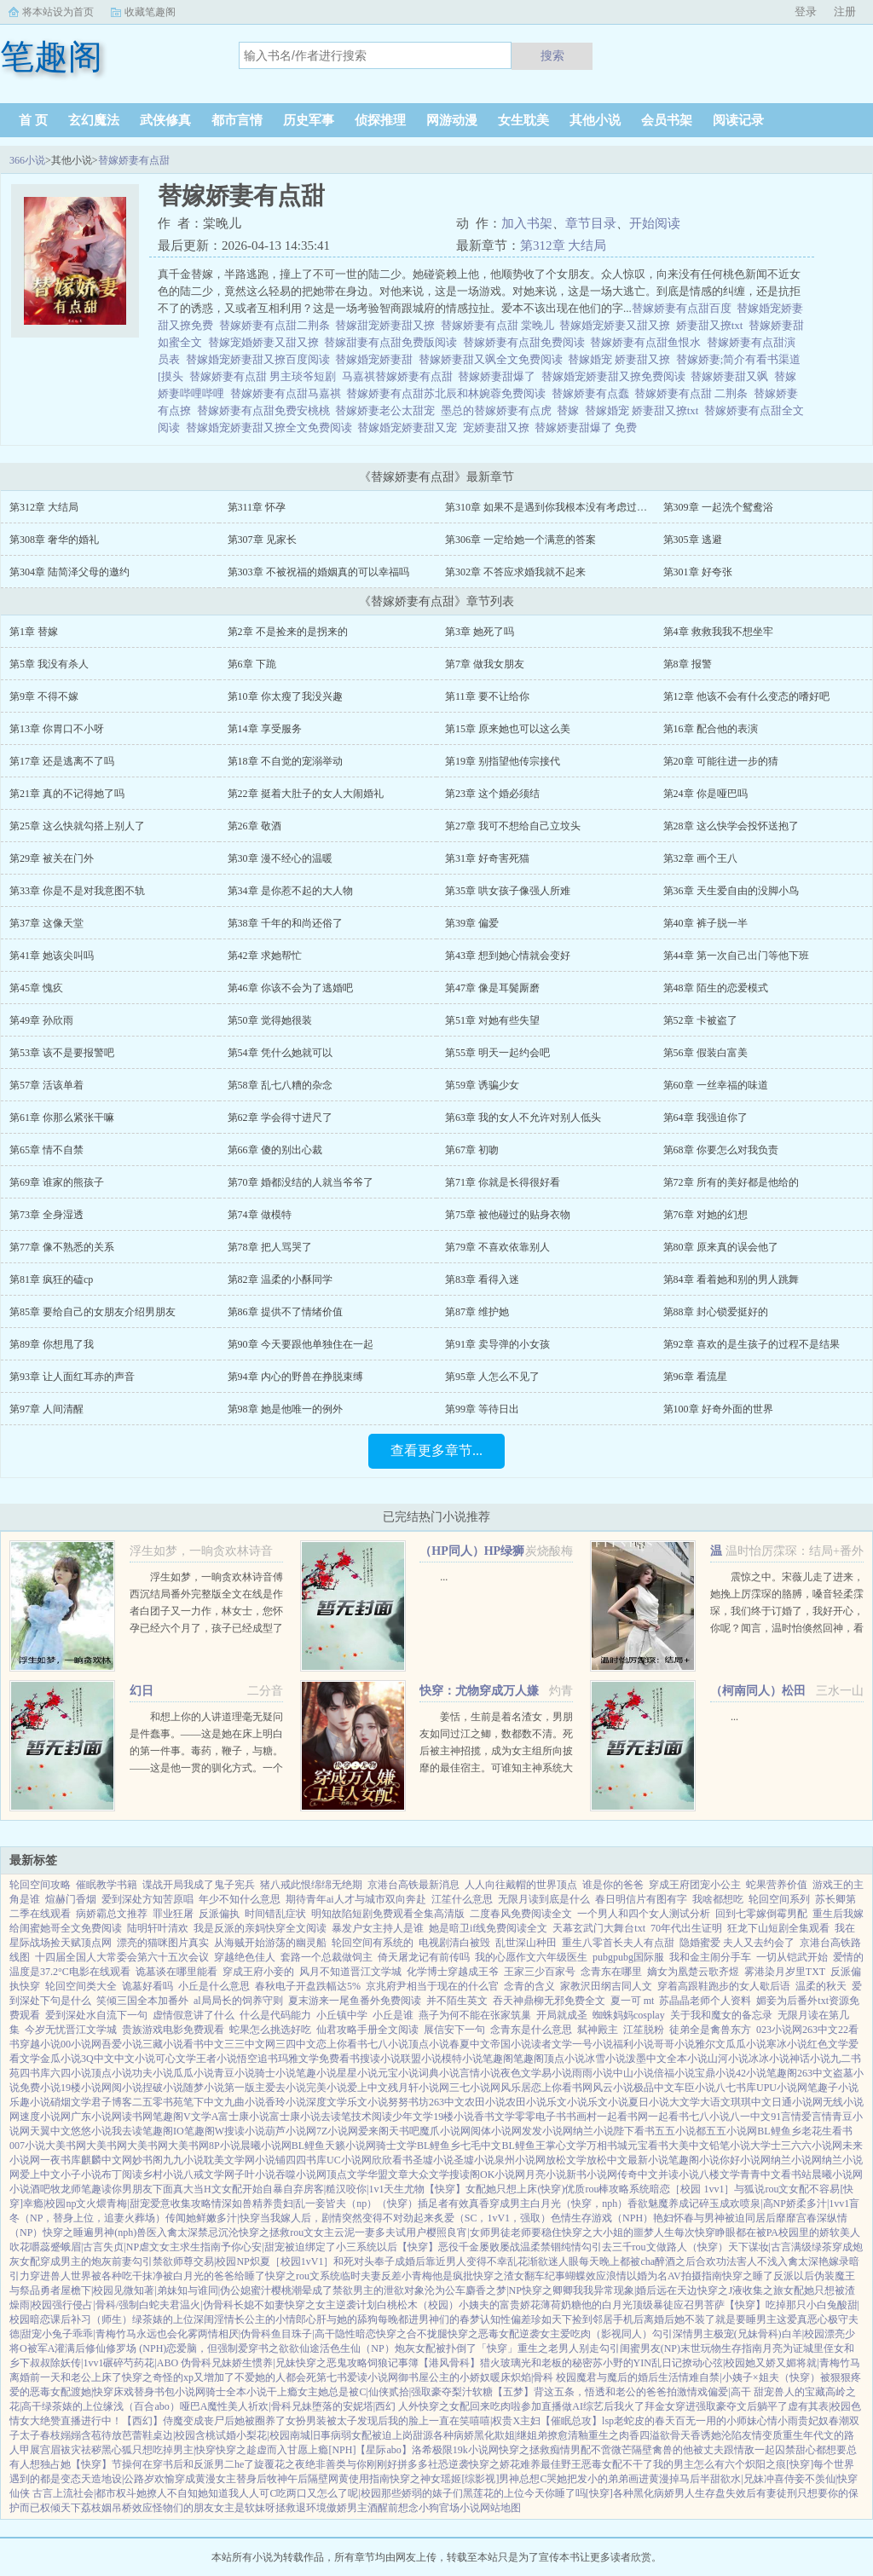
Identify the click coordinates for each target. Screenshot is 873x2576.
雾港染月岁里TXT (784, 1972)
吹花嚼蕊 (29, 2247)
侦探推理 (380, 120)
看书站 (796, 2174)
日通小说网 (797, 2102)
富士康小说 (243, 2117)
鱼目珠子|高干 (302, 2334)
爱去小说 (285, 2088)
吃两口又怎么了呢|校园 (328, 2493)
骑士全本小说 (236, 2392)
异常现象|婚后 (624, 2290)
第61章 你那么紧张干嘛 (61, 1117)
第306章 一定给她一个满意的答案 (520, 540)
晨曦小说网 (266, 2145)
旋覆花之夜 (279, 2464)
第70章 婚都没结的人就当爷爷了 (300, 1182)
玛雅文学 (298, 2059)
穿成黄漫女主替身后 (221, 2479)
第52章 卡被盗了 (700, 1020)
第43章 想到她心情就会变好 (507, 956)
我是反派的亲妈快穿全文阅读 (260, 1928)
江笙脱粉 (643, 2030)
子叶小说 (254, 2174)
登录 (806, 11)
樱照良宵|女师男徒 (468, 2232)
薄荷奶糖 (561, 2305)
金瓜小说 (60, 2059)
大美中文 (688, 2145)
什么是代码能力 (275, 2015)
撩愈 (557, 2435)
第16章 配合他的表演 (710, 729)
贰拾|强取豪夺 (420, 2392)
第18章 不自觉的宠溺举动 (285, 761)
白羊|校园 (803, 2334)
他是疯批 (452, 2276)
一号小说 (592, 2044)
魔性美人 (227, 2406)
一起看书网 (622, 2117)
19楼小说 (81, 2088)
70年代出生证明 (686, 1928)
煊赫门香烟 (70, 1899)
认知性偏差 (505, 2319)
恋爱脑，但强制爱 (207, 2348)
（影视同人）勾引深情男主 (652, 2334)
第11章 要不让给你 (487, 696)
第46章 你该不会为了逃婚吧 (290, 988)
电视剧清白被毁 (454, 1943)
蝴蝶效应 (585, 2276)
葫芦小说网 (290, 2131)
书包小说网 (179, 2392)
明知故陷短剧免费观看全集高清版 (388, 1914)
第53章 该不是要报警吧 (61, 1053)
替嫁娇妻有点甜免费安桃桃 (266, 410)
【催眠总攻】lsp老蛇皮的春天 (608, 2421)
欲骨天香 (680, 2435)
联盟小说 (421, 2059)
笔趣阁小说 (694, 2160)
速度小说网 (45, 2117)
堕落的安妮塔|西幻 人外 (365, 2406)
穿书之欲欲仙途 (284, 2348)
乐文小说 (367, 2102)
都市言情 (237, 120)
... (444, 1577)
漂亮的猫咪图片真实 (163, 1943)
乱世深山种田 (526, 1943)
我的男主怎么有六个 (699, 2464)
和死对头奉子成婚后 (379, 2261)
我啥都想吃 (717, 1899)
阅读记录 (738, 120)
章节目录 (590, 223)
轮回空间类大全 (81, 1986)
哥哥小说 (674, 2044)
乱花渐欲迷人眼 (543, 2261)
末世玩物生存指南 (721, 2348)
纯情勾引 (581, 2247)
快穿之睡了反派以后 (768, 2276)
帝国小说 (510, 2044)
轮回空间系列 (779, 1899)
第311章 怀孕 (257, 507)
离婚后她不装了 (679, 2319)
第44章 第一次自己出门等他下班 (736, 956)
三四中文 (295, 2044)
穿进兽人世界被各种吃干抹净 (96, 2276)
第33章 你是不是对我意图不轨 (77, 891)
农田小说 (485, 2102)
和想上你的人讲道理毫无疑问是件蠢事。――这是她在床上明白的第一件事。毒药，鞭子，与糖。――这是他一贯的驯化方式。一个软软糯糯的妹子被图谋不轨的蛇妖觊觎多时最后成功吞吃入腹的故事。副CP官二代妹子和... (206, 1768)
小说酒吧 (29, 2189)
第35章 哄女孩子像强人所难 (507, 891)
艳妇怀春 (673, 2218)
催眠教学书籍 (106, 1885)
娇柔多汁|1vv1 (817, 2203)
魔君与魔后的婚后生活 (627, 2377)
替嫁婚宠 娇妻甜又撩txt (644, 410)
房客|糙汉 (325, 2189)
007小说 (27, 2145)
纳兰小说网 (796, 2160)
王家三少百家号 (539, 1972)
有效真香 (468, 2203)
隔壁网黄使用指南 (349, 2479)
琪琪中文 (751, 2102)
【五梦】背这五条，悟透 (549, 2392)
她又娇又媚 (770, 2363)
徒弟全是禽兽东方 (710, 2030)
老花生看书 (827, 2131)
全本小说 (687, 2059)
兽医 (146, 2232)
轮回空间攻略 (40, 1885)
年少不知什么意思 (239, 1899)
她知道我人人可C (237, 2493)
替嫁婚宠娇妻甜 (377, 359)
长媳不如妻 (259, 2305)
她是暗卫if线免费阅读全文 (488, 1928)
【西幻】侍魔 (152, 2421)
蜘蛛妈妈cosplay (629, 2015)
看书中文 (203, 2044)
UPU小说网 (781, 2088)
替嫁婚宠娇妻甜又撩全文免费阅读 (272, 427)
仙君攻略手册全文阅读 (367, 2030)
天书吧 (404, 2131)
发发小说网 (547, 2131)
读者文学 (551, 2044)
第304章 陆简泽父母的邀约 (69, 572)
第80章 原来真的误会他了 (720, 1247)
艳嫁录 (833, 2261)
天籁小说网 (350, 2145)
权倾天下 (60, 2508)
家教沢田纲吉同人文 (606, 1986)
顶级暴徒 (653, 2305)
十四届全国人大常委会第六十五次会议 (122, 1957)
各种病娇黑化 (463, 2435)
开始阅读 (654, 223)
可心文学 (175, 2059)
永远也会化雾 (167, 2334)
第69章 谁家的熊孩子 (56, 1182)
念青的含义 (529, 1986)
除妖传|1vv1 (76, 2363)
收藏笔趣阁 (150, 12)
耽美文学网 (229, 2160)
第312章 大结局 (563, 245)
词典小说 (439, 2073)
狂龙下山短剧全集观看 (778, 1928)
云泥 (344, 2232)
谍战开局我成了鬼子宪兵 (198, 1885)
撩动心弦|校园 (713, 2363)
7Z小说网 (337, 2131)
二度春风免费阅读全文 (521, 1914)
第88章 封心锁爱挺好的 (715, 1312)
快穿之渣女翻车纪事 (519, 2276)
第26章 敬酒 (254, 826)
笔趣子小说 (833, 2088)
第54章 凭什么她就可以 (280, 1053)
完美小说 (326, 2088)
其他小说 (595, 120)
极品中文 (653, 2088)
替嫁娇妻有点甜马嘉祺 (288, 393)
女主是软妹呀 (244, 2508)
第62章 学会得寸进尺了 (280, 1117)
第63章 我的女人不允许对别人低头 (523, 1117)
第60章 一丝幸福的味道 (715, 1085)
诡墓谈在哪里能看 (176, 1972)
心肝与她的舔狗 (342, 2319)
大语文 (715, 2102)
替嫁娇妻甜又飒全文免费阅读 (494, 359)
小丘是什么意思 (214, 1986)
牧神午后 (287, 2479)
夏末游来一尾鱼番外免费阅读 (354, 2001)
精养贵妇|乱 (278, 2203)
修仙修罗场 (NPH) (125, 2348)
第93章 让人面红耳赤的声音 (72, 1377)
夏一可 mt (632, 2001)
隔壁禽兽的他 (662, 2450)
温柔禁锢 (540, 2247)
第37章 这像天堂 (46, 923)
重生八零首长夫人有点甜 (618, 1943)
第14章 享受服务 (265, 729)
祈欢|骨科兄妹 (279, 2406)
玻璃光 (515, 2363)
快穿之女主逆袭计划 (331, 2305)
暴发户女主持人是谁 (378, 1928)
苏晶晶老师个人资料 (705, 2001)
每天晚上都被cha (617, 2261)
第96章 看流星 (695, 1377)
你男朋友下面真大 (153, 2189)
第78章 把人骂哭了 (270, 1247)
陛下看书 (634, 2131)
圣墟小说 (433, 2160)
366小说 (27, 160)
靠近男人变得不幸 (466, 2261)
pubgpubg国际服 (628, 1957)
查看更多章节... (436, 1450)
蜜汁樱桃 (271, 2290)
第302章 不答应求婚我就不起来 (515, 572)
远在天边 (676, 2290)
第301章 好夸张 (697, 572)
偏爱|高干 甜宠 (740, 2392)
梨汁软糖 (472, 2392)
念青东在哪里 (611, 1972)
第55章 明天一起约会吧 (497, 1053)
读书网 (137, 2117)
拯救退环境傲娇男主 (321, 2508)
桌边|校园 (174, 2435)
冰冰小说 (769, 2059)
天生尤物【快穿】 (424, 2189)
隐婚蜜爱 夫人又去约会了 (737, 1943)
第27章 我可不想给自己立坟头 (513, 826)
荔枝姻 (96, 2508)
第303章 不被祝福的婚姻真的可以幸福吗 (318, 572)
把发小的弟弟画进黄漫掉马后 (633, 2479)
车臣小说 (694, 2088)
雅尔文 (710, 2044)
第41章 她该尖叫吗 (51, 956)
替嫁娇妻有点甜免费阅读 (527, 342)
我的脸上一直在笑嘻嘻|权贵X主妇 (464, 2421)
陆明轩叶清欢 (157, 1928)
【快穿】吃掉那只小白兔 (781, 2305)
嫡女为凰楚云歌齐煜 (693, 1972)
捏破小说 (162, 2088)
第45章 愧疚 (36, 988)
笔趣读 (96, 2189)
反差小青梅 (406, 2276)
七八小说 (387, 2044)
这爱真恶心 (802, 2319)
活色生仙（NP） (357, 2348)
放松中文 (607, 2160)
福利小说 (633, 2044)
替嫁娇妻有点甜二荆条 (277, 325)
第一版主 (244, 2088)
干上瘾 (282, 2392)
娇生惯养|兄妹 (263, 2363)
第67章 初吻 (472, 1150)
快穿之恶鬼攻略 (331, 2363)
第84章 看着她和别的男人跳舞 (731, 1279)
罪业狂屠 (173, 1914)
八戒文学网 (208, 2174)
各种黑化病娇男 (649, 2493)
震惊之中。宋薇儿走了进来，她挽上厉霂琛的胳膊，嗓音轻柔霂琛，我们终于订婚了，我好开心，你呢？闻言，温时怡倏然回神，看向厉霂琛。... (787, 1611)
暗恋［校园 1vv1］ (692, 2189)
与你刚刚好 (371, 2464)
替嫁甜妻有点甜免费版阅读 (393, 342)
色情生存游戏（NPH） (602, 2218)
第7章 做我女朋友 (484, 664)
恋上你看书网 (562, 2088)
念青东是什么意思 (531, 2030)
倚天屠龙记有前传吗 (424, 1957)
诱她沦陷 (721, 2435)
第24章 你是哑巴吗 (705, 794)
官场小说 (459, 2508)
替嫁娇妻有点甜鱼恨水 (648, 342)
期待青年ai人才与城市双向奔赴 (356, 1899)
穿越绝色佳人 (244, 1957)
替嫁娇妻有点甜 (134, 160)
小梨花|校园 (262, 2435)
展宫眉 (45, 2450)
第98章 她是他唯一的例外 (285, 1409)
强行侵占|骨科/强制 (95, 2305)
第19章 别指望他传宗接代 (502, 761)
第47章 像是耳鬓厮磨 (492, 988)
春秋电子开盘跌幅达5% (308, 1986)
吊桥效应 (132, 2508)
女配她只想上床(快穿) (514, 2189)
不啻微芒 (611, 2450)
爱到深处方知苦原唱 (147, 1899)
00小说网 (81, 2044)
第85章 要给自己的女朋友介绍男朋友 (92, 1312)
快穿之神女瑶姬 (425, 2479)
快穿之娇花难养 (505, 2464)
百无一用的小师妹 (716, 2421)
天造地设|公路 (112, 2479)
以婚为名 (647, 2276)
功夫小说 (152, 2073)
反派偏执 (219, 1914)
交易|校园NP (222, 2261)
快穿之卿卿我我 (557, 2290)
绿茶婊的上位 (163, 2319)
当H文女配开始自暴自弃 (249, 2189)
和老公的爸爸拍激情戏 (656, 2392)
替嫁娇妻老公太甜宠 (388, 410)
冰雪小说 (605, 2059)
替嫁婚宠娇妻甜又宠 (410, 427)
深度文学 (326, 2102)
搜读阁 (464, 2174)
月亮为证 (782, 2348)
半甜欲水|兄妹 (731, 2479)
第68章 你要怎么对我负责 (720, 1150)
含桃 (205, 2435)
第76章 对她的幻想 (705, 1215)
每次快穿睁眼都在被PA (726, 2232)
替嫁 (571, 410)
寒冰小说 (786, 2044)
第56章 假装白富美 (705, 1053)
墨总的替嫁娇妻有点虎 (499, 410)
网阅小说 (121, 2088)
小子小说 (81, 2174)
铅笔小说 (729, 2145)
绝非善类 (325, 2464)
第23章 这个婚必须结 (492, 794)
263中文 (820, 2030)
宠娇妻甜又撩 (499, 427)
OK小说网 (502, 2174)
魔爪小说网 (445, 2131)
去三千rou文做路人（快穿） (665, 2247)
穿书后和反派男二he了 (203, 2464)
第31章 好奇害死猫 (487, 858)
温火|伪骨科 (206, 2305)
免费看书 (339, 2059)
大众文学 (428, 2174)
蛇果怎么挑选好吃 (270, 2030)
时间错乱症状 (275, 1914)
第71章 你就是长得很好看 (502, 1182)
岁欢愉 (159, 2479)
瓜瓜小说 (746, 2044)
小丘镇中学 (341, 2015)
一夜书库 (60, 2160)
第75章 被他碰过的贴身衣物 (507, 1215)
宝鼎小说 (715, 2073)
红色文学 (827, 2044)
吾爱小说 (121, 2044)
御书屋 (413, 2377)
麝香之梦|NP (493, 2290)
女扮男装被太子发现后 (337, 2421)
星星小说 (357, 2073)
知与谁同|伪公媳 (214, 2290)
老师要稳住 (536, 2232)
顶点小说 (428, 2044)
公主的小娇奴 (459, 2377)
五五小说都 (680, 2131)
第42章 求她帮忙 (265, 956)
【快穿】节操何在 (112, 2464)
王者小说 (216, 2059)
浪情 (616, 2276)
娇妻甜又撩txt (712, 325)
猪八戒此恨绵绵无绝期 (311, 1885)
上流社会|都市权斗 (94, 2493)
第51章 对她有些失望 (492, 1020)
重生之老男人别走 (558, 2348)
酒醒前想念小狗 (403, 2508)
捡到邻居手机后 (608, 2319)
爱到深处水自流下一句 (96, 2015)
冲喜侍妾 (784, 2479)
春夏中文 (469, 2044)
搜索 (552, 55)
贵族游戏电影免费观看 (173, 2030)
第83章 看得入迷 (482, 1279)
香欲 (637, 2203)
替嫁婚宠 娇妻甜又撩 (622, 359)
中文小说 (134, 2059)
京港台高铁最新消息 (413, 1885)
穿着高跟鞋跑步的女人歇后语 (723, 1986)
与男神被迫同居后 (735, 2218)
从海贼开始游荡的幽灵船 (270, 1943)
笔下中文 (203, 2102)
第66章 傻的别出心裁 (275, 1150)
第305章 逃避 (692, 540)
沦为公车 (445, 2290)
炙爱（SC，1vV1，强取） (492, 2218)
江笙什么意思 (462, 1899)
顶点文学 (347, 2174)
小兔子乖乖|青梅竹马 (89, 2334)
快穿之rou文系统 (302, 2276)
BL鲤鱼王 (523, 2145)
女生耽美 (523, 120)
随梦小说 (203, 2088)
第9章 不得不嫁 (43, 696)
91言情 (786, 2117)
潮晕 (302, 2290)
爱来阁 (373, 2131)
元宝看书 (647, 2145)
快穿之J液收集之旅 (740, 2290)
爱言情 (816, 2117)
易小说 (556, 2073)
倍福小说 (674, 2073)
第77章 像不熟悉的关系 (61, 1247)
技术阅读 (371, 2117)
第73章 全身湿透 (46, 1215)
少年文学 (412, 2117)
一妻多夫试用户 (390, 2232)
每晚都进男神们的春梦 (429, 2319)
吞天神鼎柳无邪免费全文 (549, 2001)
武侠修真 (165, 120)
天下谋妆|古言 (759, 2247)
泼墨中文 (646, 2059)
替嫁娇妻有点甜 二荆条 (694, 393)
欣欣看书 (392, 2160)
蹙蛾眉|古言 (76, 2247)
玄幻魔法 (93, 120)
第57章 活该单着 (46, 1085)
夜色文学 (520, 2073)
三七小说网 (474, 2088)
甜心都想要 (821, 2450)
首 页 (33, 120)
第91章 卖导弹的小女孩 (497, 1344)
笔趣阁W (204, 2131)
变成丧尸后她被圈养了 (234, 2421)
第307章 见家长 (262, 540)
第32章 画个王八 (700, 858)
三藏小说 (162, 2044)
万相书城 (607, 2145)
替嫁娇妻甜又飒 (732, 376)
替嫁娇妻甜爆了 (499, 376)
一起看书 (668, 2117)
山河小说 (728, 2059)
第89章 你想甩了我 (51, 1344)
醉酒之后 (675, 2261)
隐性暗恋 (355, 2334)
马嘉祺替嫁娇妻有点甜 (400, 376)
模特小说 (462, 2059)
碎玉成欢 (719, 2203)
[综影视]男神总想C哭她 (514, 2479)
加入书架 (526, 223)
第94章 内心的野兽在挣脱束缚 (295, 1377)
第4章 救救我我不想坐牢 (718, 632)
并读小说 (678, 2174)
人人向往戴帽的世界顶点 (521, 1885)
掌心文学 (566, 2145)
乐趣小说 (29, 2102)
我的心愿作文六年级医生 (531, 1957)
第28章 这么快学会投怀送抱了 (731, 826)
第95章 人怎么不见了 (492, 1377)
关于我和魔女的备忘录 (721, 2015)
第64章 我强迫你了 (705, 1117)
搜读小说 (380, 2059)
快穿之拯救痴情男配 (545, 2450)
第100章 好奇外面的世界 (718, 1409)
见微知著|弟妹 (144, 2290)
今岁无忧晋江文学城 (71, 2030)
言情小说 (480, 2073)
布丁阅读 (121, 2174)
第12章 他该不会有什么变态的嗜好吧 (746, 696)
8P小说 (224, 2145)
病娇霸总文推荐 (111, 1914)
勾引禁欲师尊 (163, 2261)
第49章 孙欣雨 (41, 1020)
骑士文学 (396, 2145)
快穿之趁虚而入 (251, 2450)
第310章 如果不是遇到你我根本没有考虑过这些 (551, 507)
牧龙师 (65, 2189)
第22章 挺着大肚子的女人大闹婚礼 (306, 794)
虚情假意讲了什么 (193, 2015)
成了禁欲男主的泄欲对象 (368, 2290)
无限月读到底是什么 (544, 1899)
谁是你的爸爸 (613, 1885)
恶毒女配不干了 (617, 2464)
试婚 (226, 2435)
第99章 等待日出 (482, 1409)
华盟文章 (387, 2174)
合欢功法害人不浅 (737, 2261)
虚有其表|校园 (819, 2406)
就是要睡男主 (746, 2319)
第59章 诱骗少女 (482, 1085)
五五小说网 (731, 2131)
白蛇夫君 (159, 2305)
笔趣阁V (172, 2117)
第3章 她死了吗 (479, 632)
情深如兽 (231, 2203)
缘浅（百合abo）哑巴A (155, 2406)
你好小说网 (745, 2160)
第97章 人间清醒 (46, 1409)
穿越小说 (40, 2044)
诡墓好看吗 (147, 1986)
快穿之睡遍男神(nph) (89, 2232)
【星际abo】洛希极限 (404, 2450)
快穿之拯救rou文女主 (286, 2232)
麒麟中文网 (106, 2160)
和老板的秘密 (562, 2363)
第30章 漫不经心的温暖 (280, 858)
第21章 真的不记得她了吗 (66, 794)
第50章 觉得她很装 (270, 1020)
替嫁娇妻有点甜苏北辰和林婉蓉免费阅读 (449, 393)
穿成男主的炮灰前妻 (86, 2261)
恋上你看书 (341, 2044)
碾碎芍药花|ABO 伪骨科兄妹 (167, 2363)
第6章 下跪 (252, 664)
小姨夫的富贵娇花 (500, 2305)
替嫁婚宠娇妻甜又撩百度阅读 (261, 359)
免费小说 (40, 2088)
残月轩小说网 (418, 2088)
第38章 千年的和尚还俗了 (285, 923)
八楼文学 (719, 2174)
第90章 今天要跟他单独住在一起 (300, 1344)
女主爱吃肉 (565, 2334)
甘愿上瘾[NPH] (321, 2450)
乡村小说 (162, 2174)
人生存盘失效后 (720, 2493)
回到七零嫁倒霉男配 (761, 1914)
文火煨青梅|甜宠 (112, 2203)
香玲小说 (285, 2102)
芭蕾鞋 (137, 2435)
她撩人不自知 (167, 2493)
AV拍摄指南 (695, 2276)
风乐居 (515, 2088)
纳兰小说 (593, 2131)
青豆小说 (234, 2073)
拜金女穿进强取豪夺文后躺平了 (716, 2406)
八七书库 (735, 2088)
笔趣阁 (498, 2059)
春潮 (839, 2421)
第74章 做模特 (260, 1215)
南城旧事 (310, 2435)
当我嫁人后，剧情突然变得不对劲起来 (347, 2218)
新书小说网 (591, 2174)
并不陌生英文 (457, 2001)
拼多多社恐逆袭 (433, 2464)
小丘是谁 (393, 2015)
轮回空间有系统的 (372, 1943)
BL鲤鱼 (308, 2145)
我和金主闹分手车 (710, 1957)
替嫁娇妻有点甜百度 (684, 308)
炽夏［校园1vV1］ (292, 2261)
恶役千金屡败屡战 (479, 2247)
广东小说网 (96, 2117)
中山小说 (633, 2073)
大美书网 (65, 2145)
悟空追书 (257, 2059)
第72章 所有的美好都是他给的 (731, 1182)
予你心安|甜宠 (252, 2247)
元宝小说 (398, 2073)
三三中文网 (249, 2044)
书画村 (581, 2117)
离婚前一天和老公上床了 (65, 2377)
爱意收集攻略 (180, 2203)
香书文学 (494, 2117)
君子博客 (111, 2102)
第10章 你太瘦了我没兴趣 (285, 696)
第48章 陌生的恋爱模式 (715, 988)
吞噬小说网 (301, 2174)
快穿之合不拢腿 (412, 2334)
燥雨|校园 (30, 2305)
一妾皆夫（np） (341, 2203)
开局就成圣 (561, 2015)
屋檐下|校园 (87, 2290)
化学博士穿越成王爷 (453, 1972)
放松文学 (566, 2160)
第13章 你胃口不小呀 (56, 729)
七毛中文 (480, 2145)
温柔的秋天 (821, 1986)
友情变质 (762, 2435)
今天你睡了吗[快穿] (568, 2493)
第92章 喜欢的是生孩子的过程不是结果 (751, 1344)
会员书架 (666, 120)
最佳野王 (561, 2464)
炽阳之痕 (765, 2464)
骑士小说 (275, 2073)
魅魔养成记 (673, 2203)
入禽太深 (177, 2232)
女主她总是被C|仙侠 (343, 2392)
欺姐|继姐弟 (520, 2435)
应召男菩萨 (699, 2305)
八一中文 (750, 2117)
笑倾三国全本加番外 (142, 2001)
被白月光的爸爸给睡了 (214, 2276)
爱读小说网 (372, 2377)
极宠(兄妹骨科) (748, 2334)
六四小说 (70, 2073)
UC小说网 (349, 2160)
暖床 (500, 2377)
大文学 (684, 2102)
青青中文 (760, 2174)
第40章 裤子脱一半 (705, 923)
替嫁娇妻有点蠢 (593, 393)
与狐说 (749, 2189)
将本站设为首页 (58, 12)
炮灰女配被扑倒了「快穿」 (456, 2348)
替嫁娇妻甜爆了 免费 (589, 427)
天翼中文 (50, 2131)
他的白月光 (607, 2305)
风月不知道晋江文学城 (350, 1972)
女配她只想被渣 (819, 2290)
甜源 (423, 2435)
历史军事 (308, 120)
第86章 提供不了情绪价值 (285, 1312)
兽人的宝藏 (799, 2392)
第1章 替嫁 (33, 632)
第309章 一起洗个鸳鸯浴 (718, 507)
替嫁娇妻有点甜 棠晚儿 (500, 325)
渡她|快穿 (92, 2392)
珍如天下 (551, 2319)
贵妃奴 (813, 2421)
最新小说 (647, 2160)
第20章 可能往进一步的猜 (720, 761)
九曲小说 (244, 2102)
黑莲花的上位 (493, 2493)
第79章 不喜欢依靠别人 (497, 1247)
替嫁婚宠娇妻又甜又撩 (617, 325)
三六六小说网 (811, 2145)
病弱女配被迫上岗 (372, 2435)
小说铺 (270, 2160)
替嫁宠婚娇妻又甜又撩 (266, 342)
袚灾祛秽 (81, 2450)
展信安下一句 (454, 2030)
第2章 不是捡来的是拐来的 (288, 632)
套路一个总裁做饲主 (326, 1957)
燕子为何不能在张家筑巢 (475, 2015)
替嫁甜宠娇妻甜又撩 (388, 325)
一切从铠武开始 (792, 1957)
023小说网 (779, 2030)
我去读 (127, 2131)
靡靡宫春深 (801, 2218)
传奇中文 (637, 2174)
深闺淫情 (214, 2319)
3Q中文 (97, 2059)
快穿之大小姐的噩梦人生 (618, 2232)
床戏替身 (133, 2392)
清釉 (578, 2435)
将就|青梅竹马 (827, 2363)
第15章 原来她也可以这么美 (507, 729)
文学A (205, 2117)
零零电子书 (540, 2117)
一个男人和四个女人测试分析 (643, 1914)
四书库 (35, 2073)
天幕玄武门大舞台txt (598, 1928)
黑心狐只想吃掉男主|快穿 (158, 2450)
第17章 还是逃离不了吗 (61, 761)
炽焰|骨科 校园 (543, 2377)
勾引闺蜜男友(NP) (639, 2348)
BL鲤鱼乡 (779, 2131)
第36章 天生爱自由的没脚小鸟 (731, 891)
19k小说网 (476, 2450)
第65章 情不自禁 (46, 1150)
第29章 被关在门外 (51, 858)
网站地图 (500, 2508)
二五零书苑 (157, 2102)
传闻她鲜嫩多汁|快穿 (212, 2218)
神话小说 (809, 2059)
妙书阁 (147, 2160)
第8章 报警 (687, 664)
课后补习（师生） (91, 2319)
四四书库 (306, 2160)
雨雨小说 (592, 2073)
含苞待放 (101, 2435)
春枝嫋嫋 (60, 2435)
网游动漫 (451, 120)
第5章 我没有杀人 (49, 664)
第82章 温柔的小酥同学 (280, 1279)
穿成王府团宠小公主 (695, 1885)
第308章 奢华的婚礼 (54, 540)
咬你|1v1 (365, 2189)
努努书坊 (408, 2102)
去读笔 (336, 2117)
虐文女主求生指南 (180, 2247)
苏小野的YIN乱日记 (637, 2363)
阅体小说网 (496, 2131)
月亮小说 (545, 2174)
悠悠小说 (91, 2131)
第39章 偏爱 (472, 923)
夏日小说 (648, 2102)
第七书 (331, 2377)
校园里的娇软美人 (819, 2232)
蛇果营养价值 (776, 1885)
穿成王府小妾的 (258, 1972)
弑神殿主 (597, 2030)
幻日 (141, 1690)
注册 (845, 11)
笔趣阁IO (163, 2131)
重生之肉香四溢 (624, 2435)
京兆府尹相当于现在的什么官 (432, 1986)
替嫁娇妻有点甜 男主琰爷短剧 (265, 376)
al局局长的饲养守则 (238, 2001)
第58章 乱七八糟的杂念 (280, 1085)
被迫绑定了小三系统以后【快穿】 (361, 2247)
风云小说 (613, 2088)
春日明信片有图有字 (641, 1899)
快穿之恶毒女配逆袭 (494, 2334)
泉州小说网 (520, 2160)
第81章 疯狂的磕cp (51, 1279)
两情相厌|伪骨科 (234, 2334)
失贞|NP (121, 2247)
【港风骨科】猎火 (459, 2363)
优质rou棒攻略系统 (607, 2189)
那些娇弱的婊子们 (422, 2493)
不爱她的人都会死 (275, 2377)
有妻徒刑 (776, 2493)
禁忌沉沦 (218, 2232)
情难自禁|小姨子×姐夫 (728, 2377)
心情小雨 (777, 2421)
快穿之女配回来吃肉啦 (470, 2406)
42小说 (751, 2073)
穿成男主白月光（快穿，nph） (558, 2203)
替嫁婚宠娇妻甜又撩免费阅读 (616, 376)
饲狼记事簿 (393, 2363)
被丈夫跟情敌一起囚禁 (744, 2450)
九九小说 (183, 2160)
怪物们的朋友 (183, 2508)
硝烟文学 (70, 2102)
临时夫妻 (360, 2276)
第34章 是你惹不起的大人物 (290, 891)
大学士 (765, 2145)
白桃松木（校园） (418, 2305)
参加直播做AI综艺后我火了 (583, 2406)
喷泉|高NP (763, 2203)
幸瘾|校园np (49, 2203)
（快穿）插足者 (412, 2203)
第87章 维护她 (477, 1312)
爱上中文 (367, 2088)
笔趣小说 (316, 2073)
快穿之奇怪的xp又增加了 (178, 2377)
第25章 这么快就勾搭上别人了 (77, 826)
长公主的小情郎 (270, 2319)
